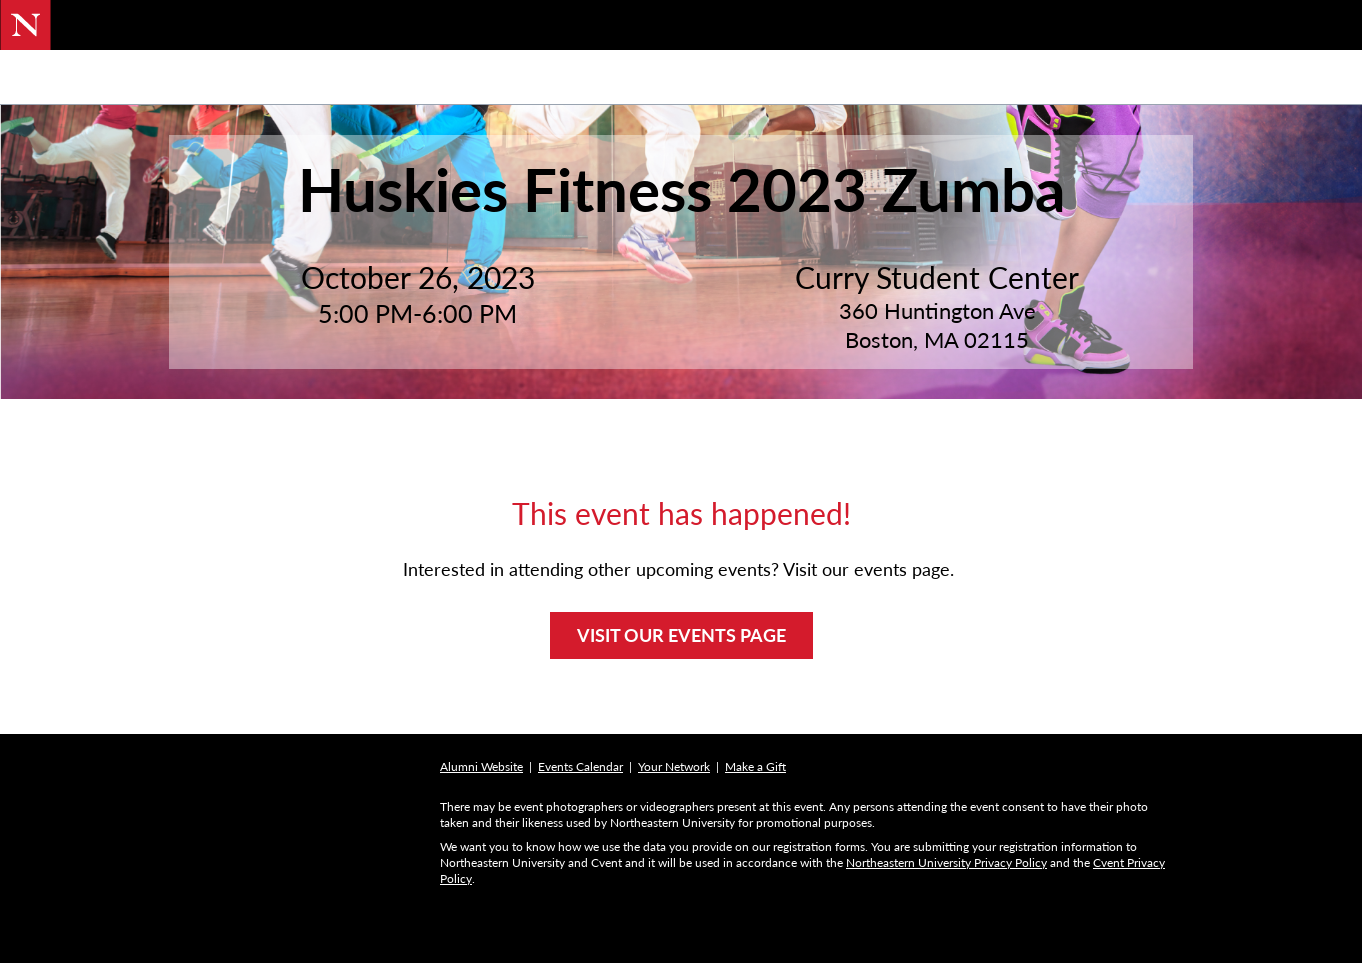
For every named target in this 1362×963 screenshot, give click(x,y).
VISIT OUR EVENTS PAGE (681, 687)
